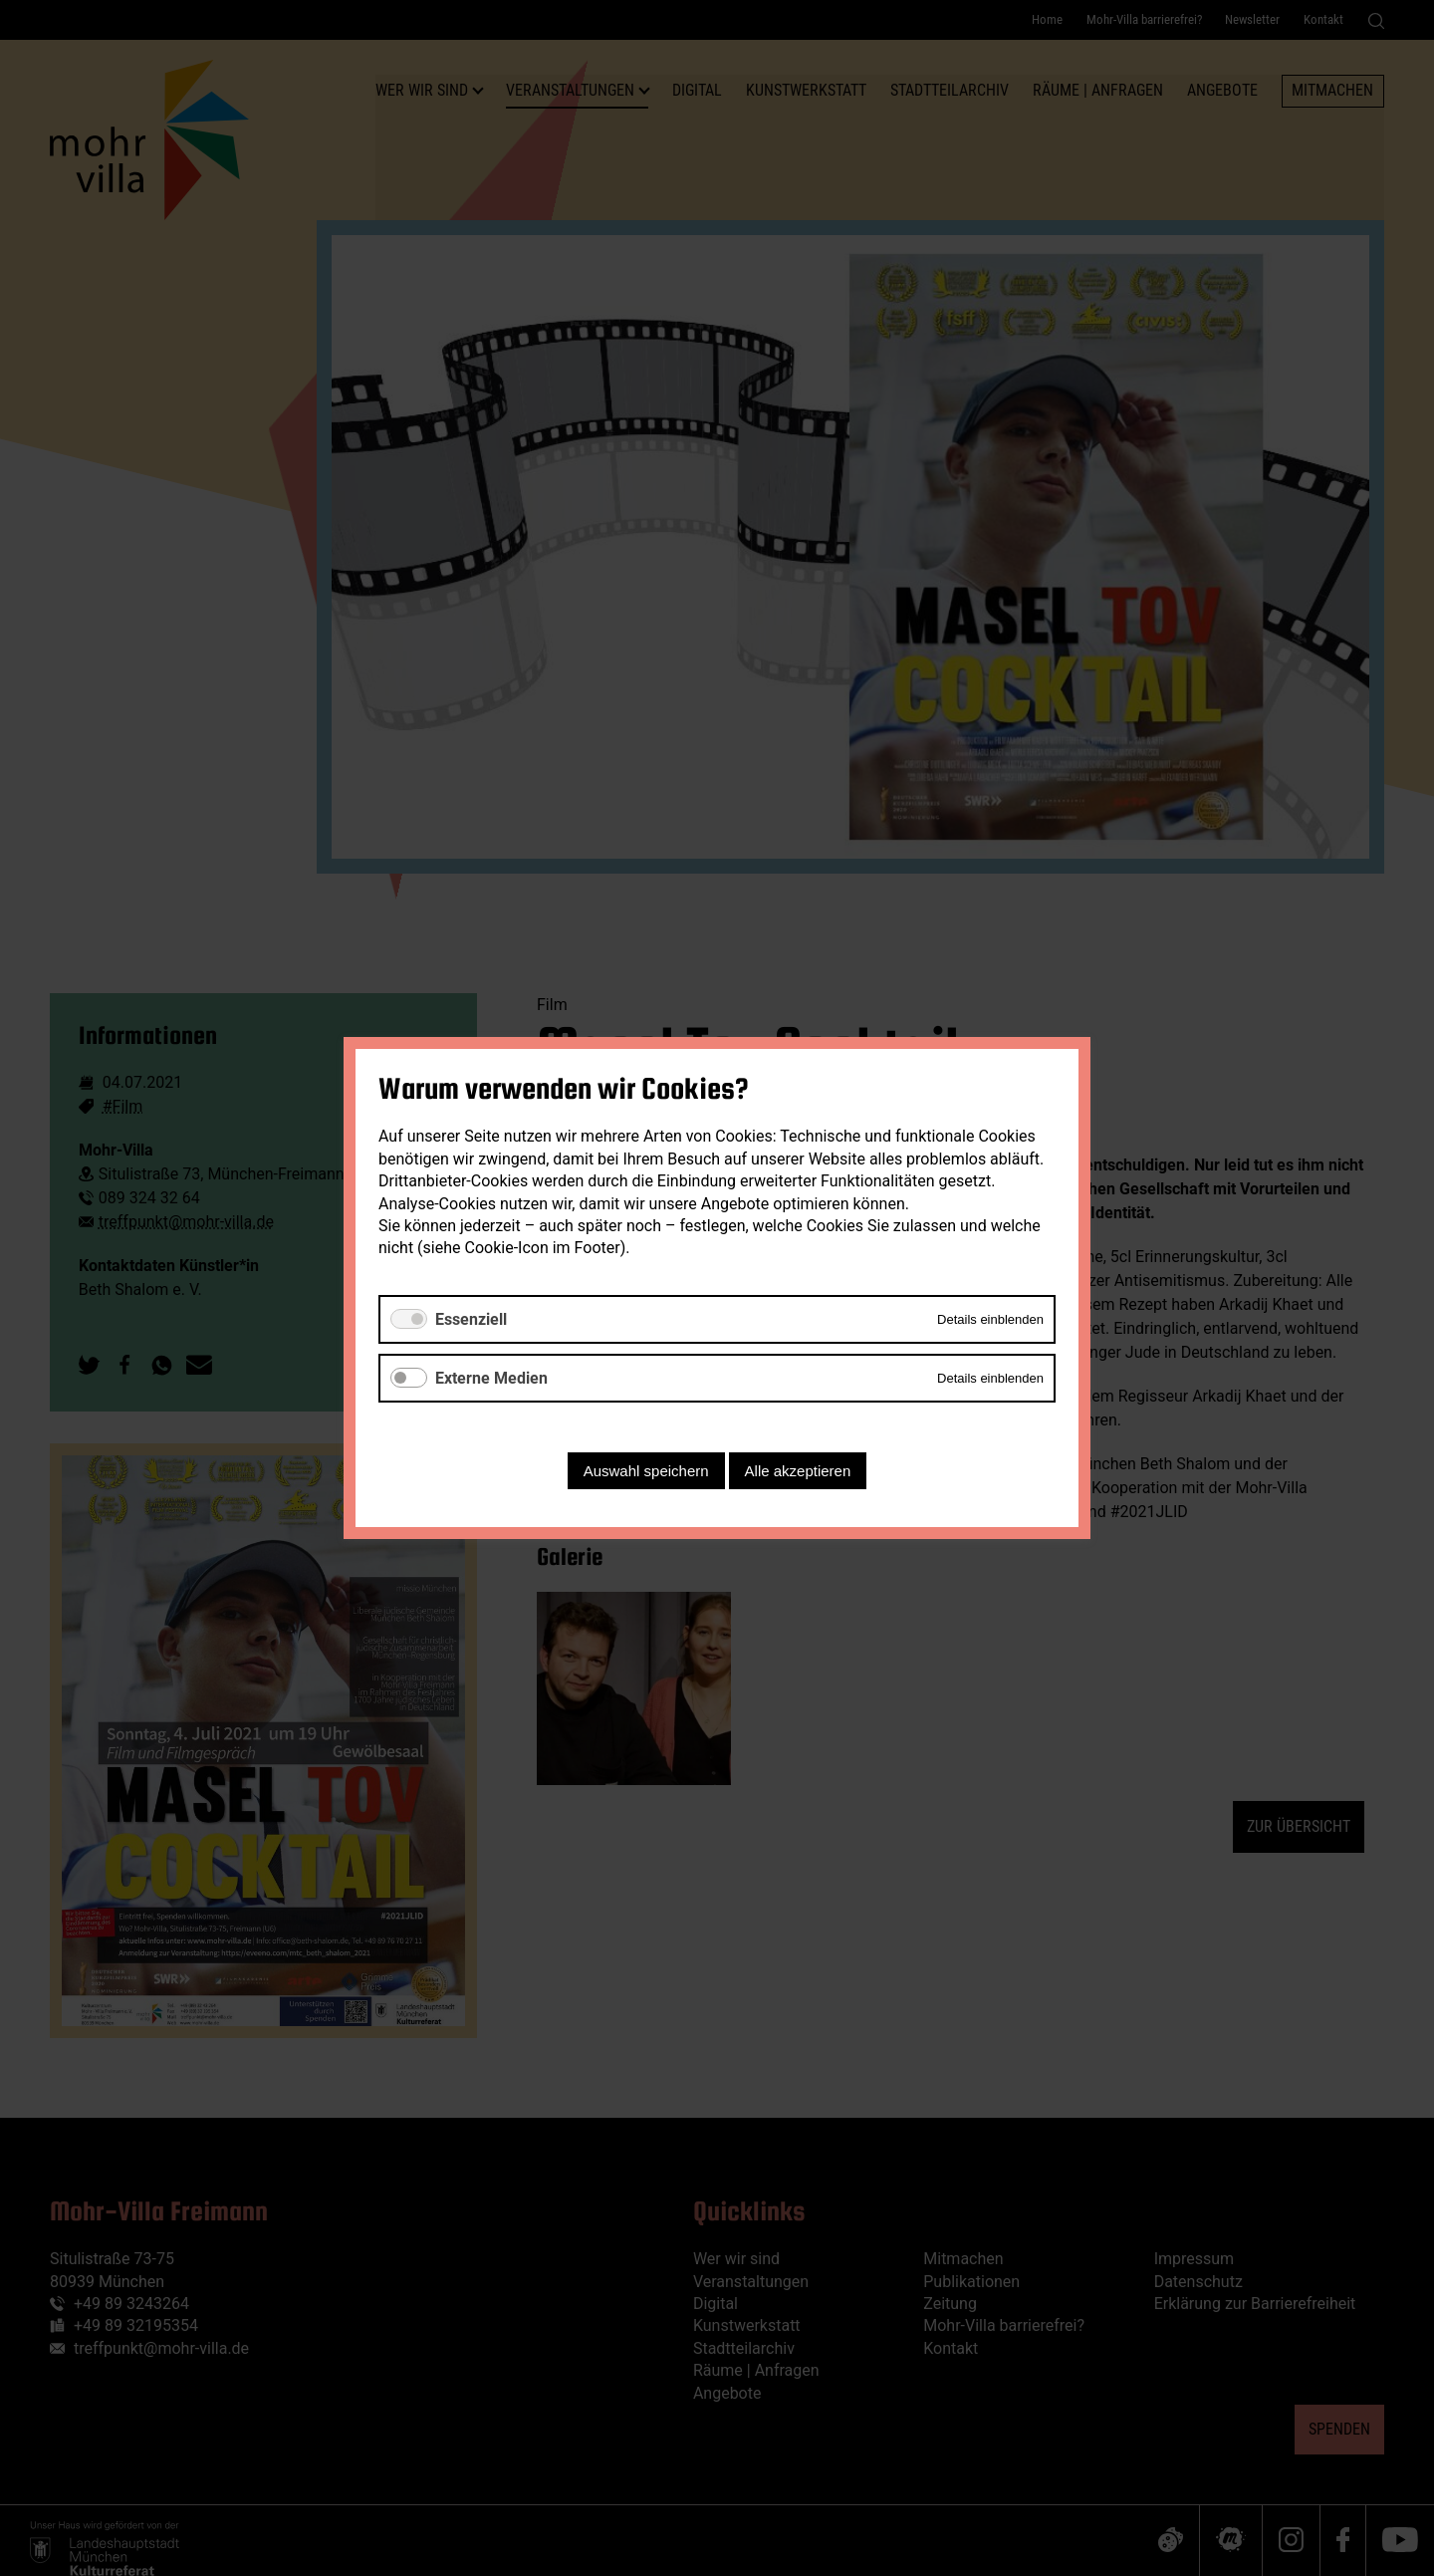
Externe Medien (491, 1378)
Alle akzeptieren (798, 1470)
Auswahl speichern (646, 1470)
